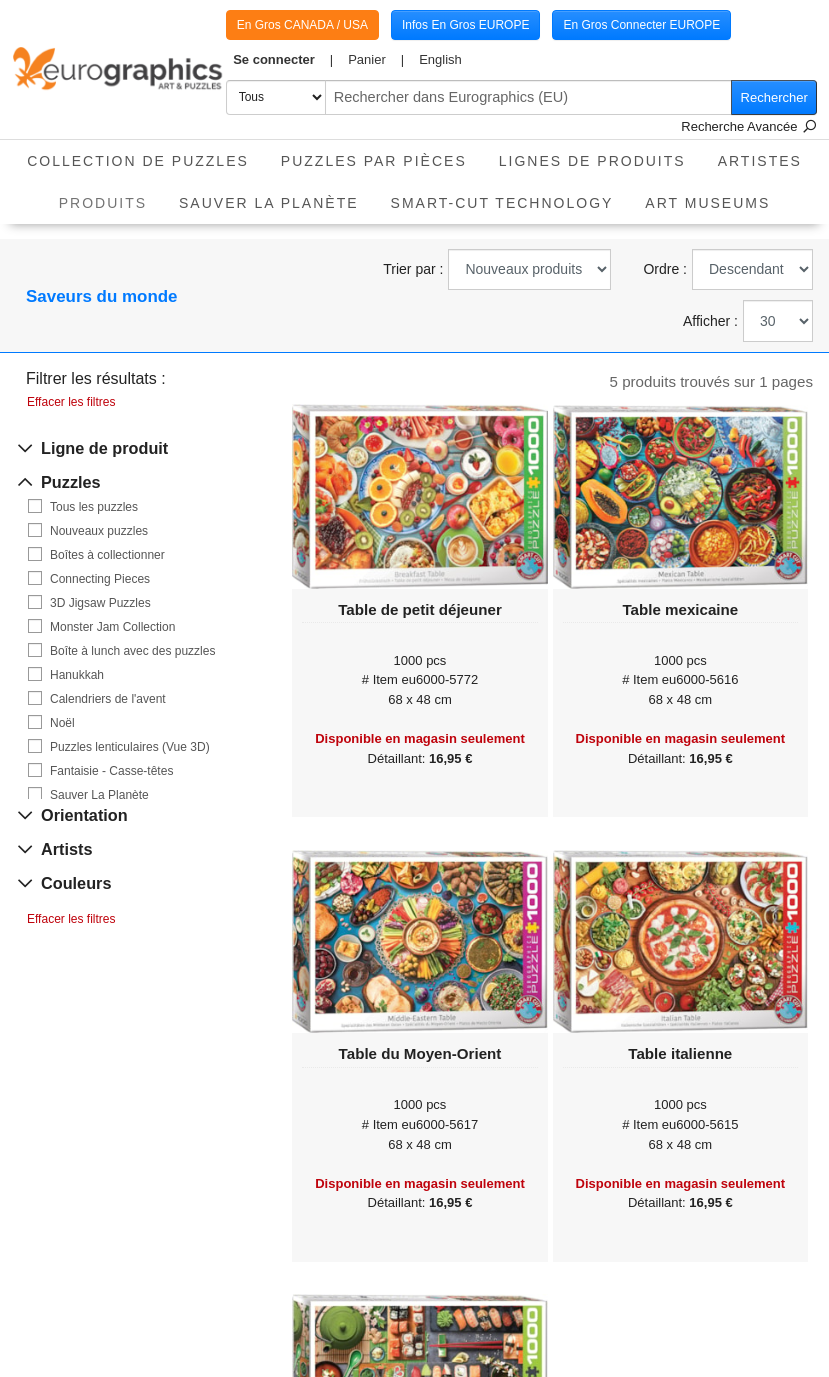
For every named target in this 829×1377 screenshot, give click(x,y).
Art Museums (707, 203)
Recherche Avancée (749, 126)
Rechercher (774, 97)
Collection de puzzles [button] (138, 161)
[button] (283, 60)
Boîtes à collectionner (107, 555)
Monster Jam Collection (112, 627)
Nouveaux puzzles (99, 531)
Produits (111, 196)
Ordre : (665, 269)
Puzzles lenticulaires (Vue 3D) (130, 747)
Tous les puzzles (94, 507)
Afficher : (710, 321)
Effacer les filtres (71, 402)
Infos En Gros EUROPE (465, 25)
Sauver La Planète (269, 203)
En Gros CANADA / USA (302, 25)
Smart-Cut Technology (502, 203)
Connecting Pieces (100, 579)
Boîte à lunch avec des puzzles (132, 651)
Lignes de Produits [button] (592, 161)
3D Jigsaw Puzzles (100, 603)
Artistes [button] (760, 161)
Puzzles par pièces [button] (374, 161)
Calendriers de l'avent (108, 699)
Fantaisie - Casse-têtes (111, 771)
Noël (62, 723)
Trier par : (413, 269)
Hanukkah (77, 675)
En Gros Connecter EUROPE (641, 25)
